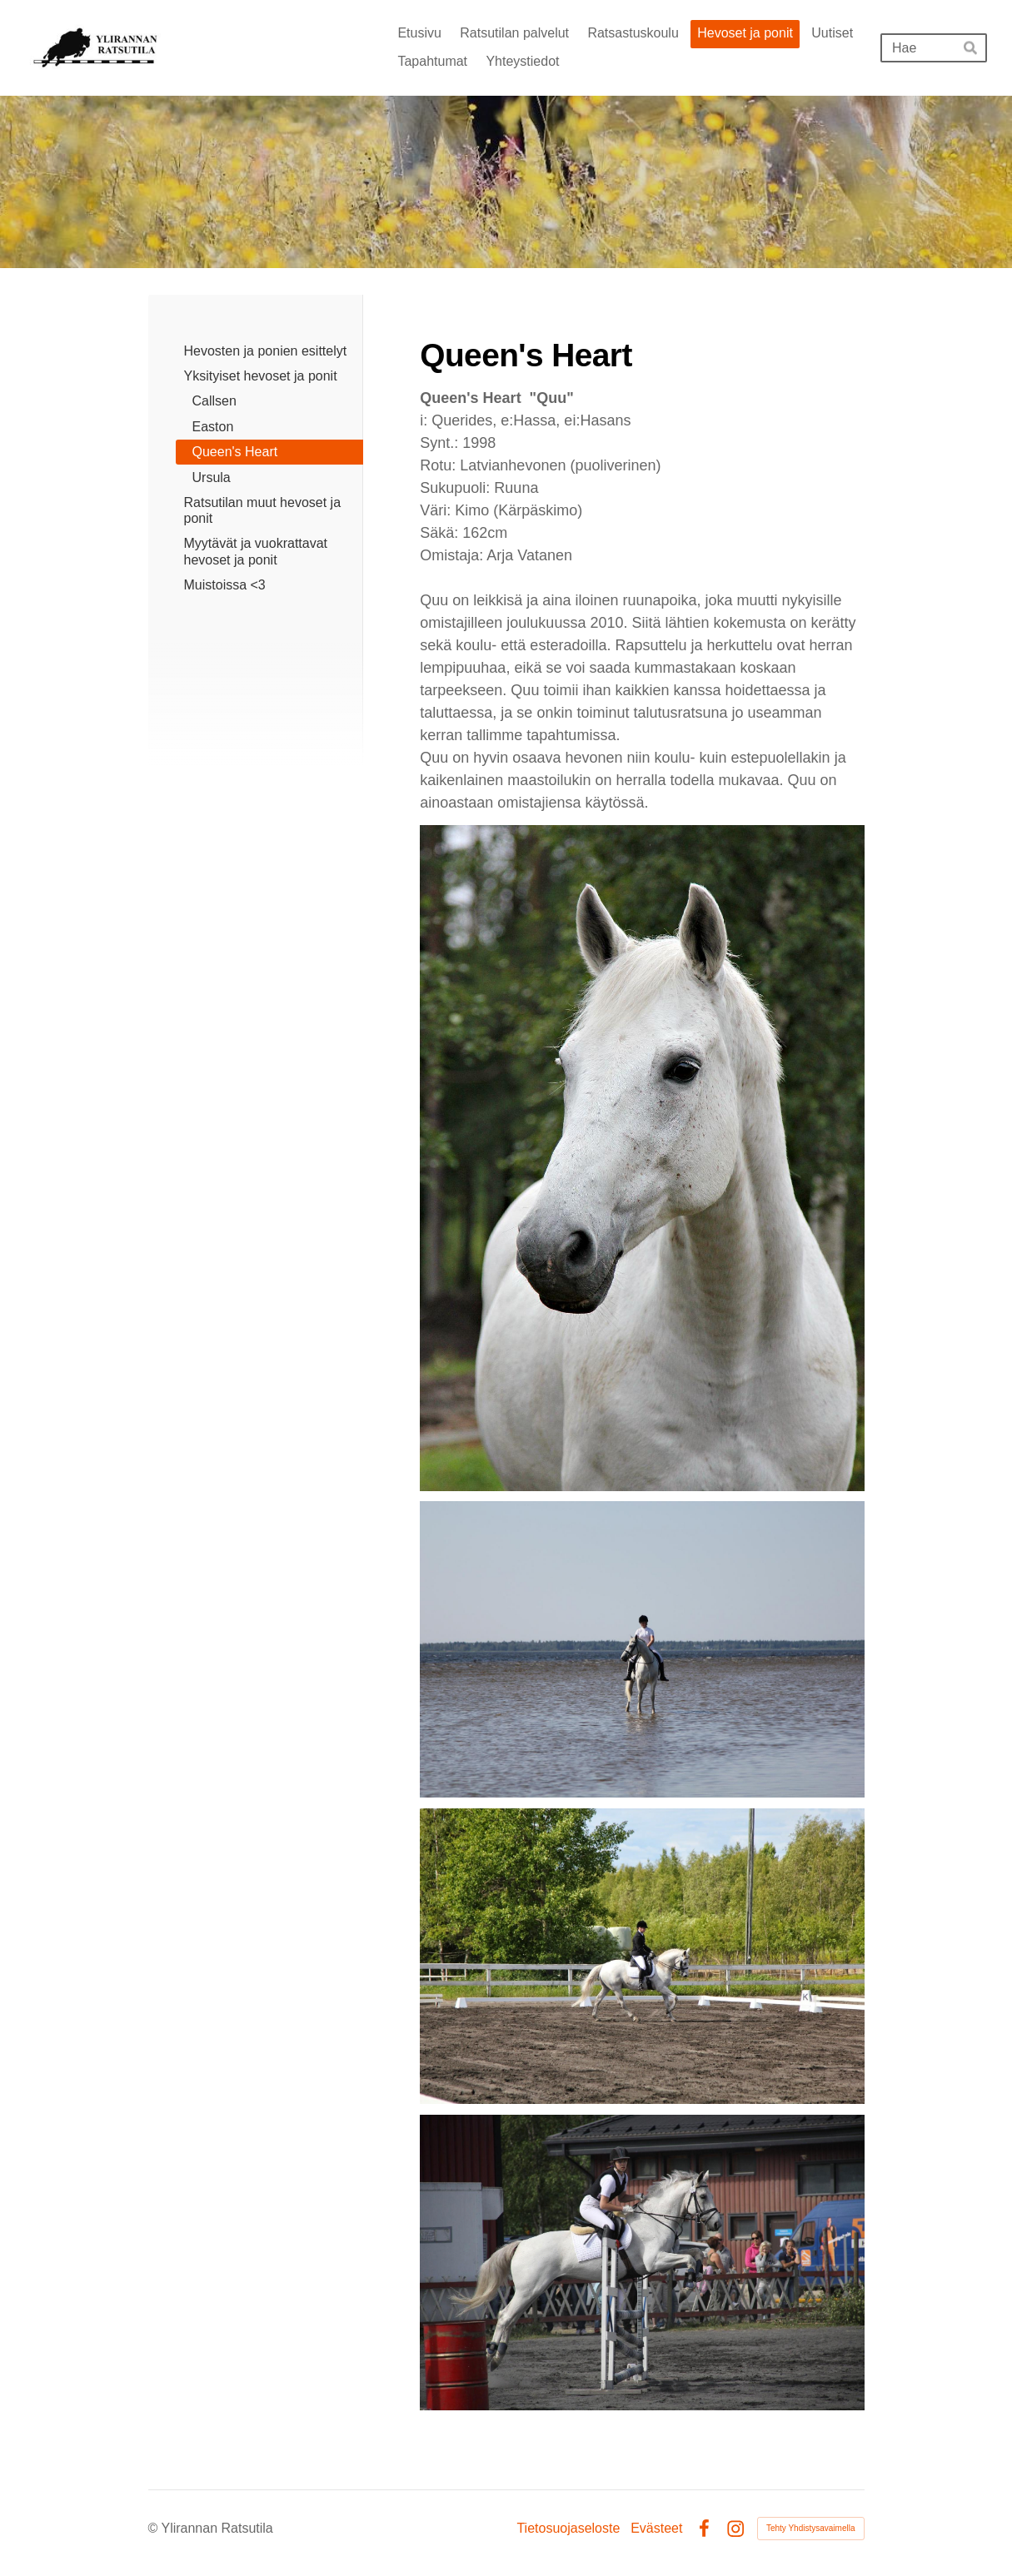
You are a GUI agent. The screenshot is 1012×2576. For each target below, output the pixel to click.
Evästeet (656, 2528)
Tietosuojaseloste (568, 2528)
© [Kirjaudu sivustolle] (155, 2528)
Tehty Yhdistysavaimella (810, 2528)
